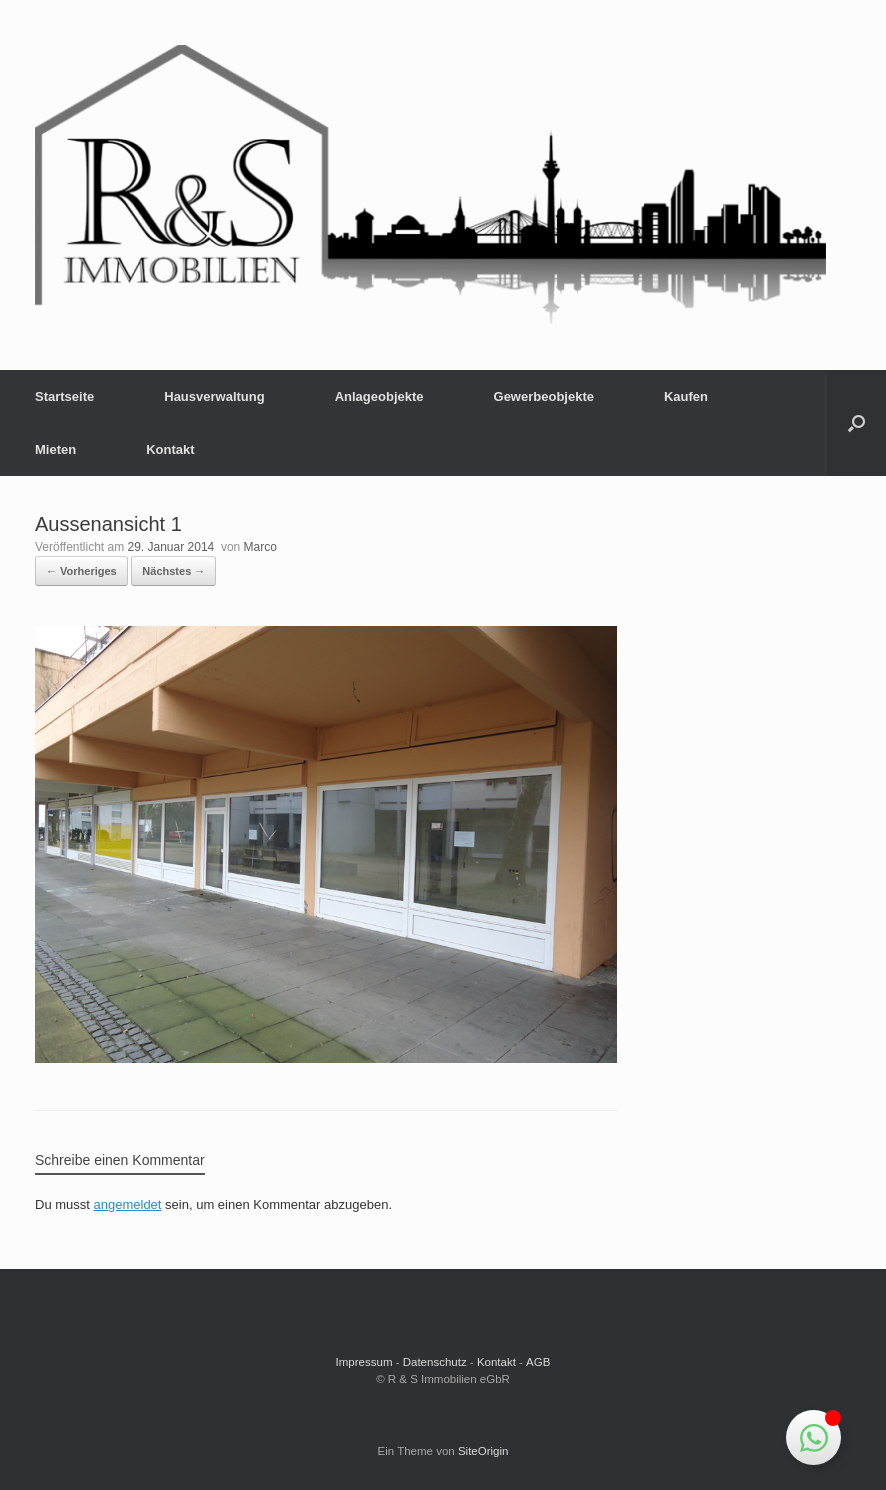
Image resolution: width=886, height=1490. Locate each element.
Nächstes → (173, 571)
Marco (260, 547)
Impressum (364, 1362)
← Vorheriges (81, 571)
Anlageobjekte (379, 396)
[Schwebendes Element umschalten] (813, 1437)
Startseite (64, 396)
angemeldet (128, 1204)
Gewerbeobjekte (544, 396)
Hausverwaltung (214, 396)
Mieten (55, 449)
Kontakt (170, 449)
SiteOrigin (483, 1451)
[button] (856, 423)
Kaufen (686, 396)
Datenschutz (435, 1362)
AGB (538, 1362)
